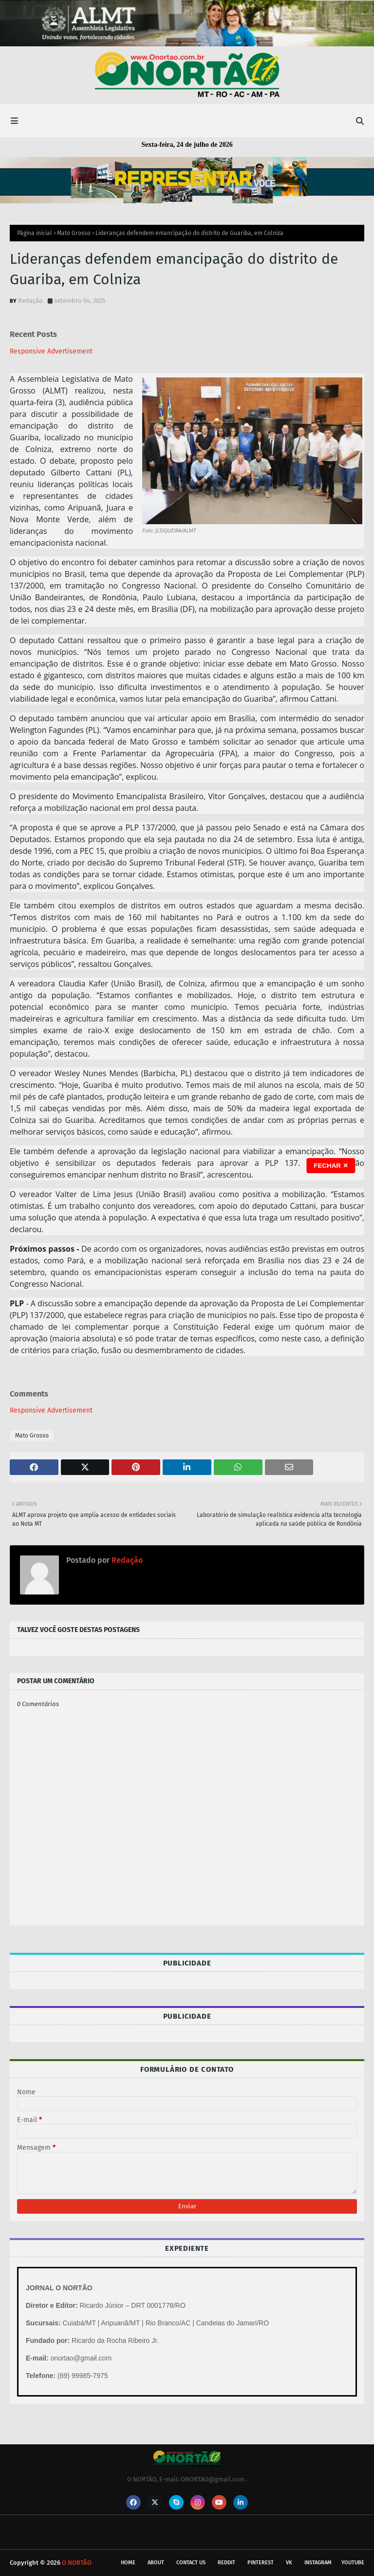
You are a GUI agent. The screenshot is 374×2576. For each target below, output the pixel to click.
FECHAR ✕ (331, 1165)
